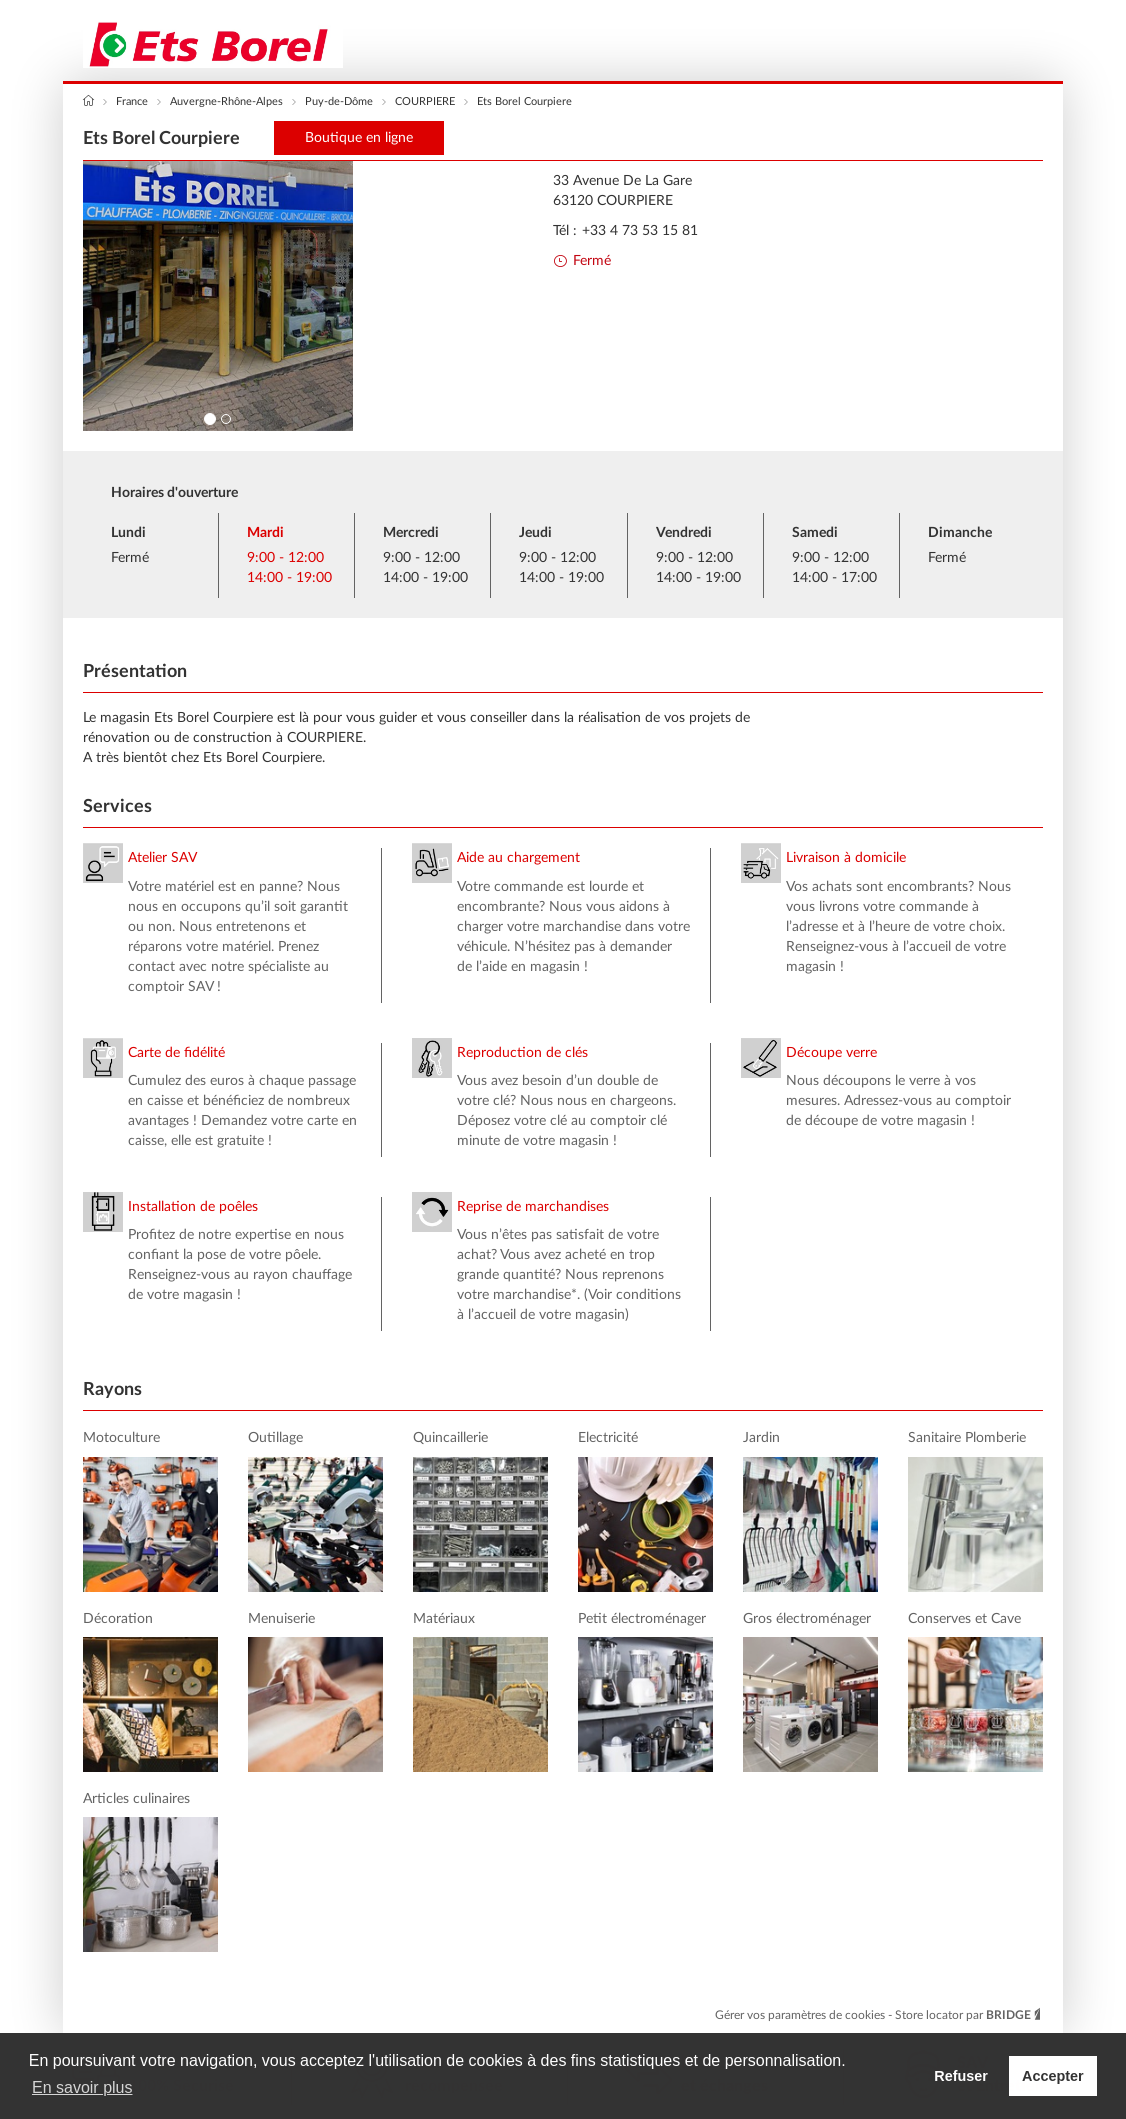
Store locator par (969, 2015)
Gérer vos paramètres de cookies (801, 2015)
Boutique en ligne (359, 138)
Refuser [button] (961, 2076)
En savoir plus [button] (82, 2087)
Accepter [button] (1053, 2076)
